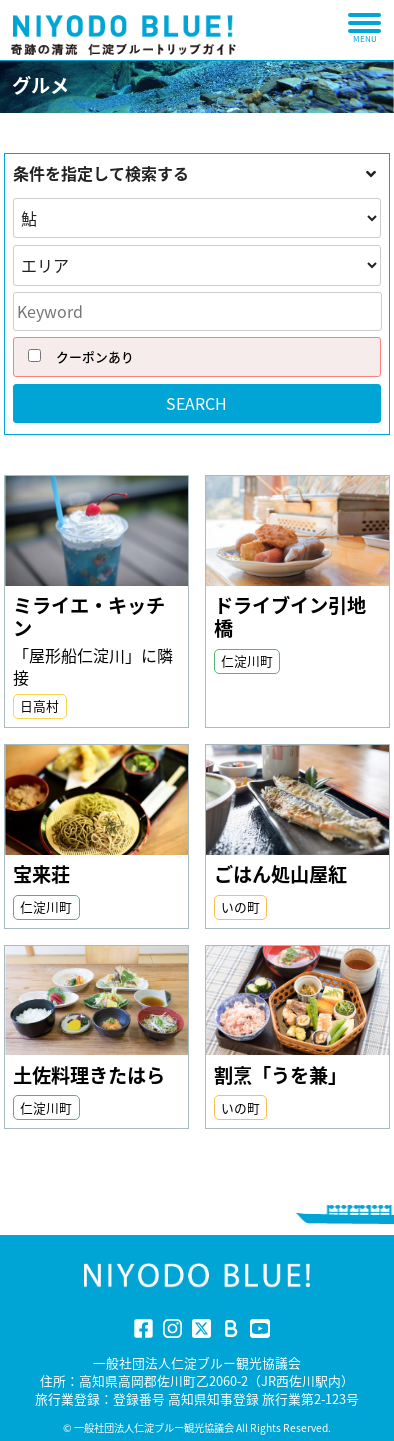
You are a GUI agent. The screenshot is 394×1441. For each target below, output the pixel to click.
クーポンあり (74, 356)
